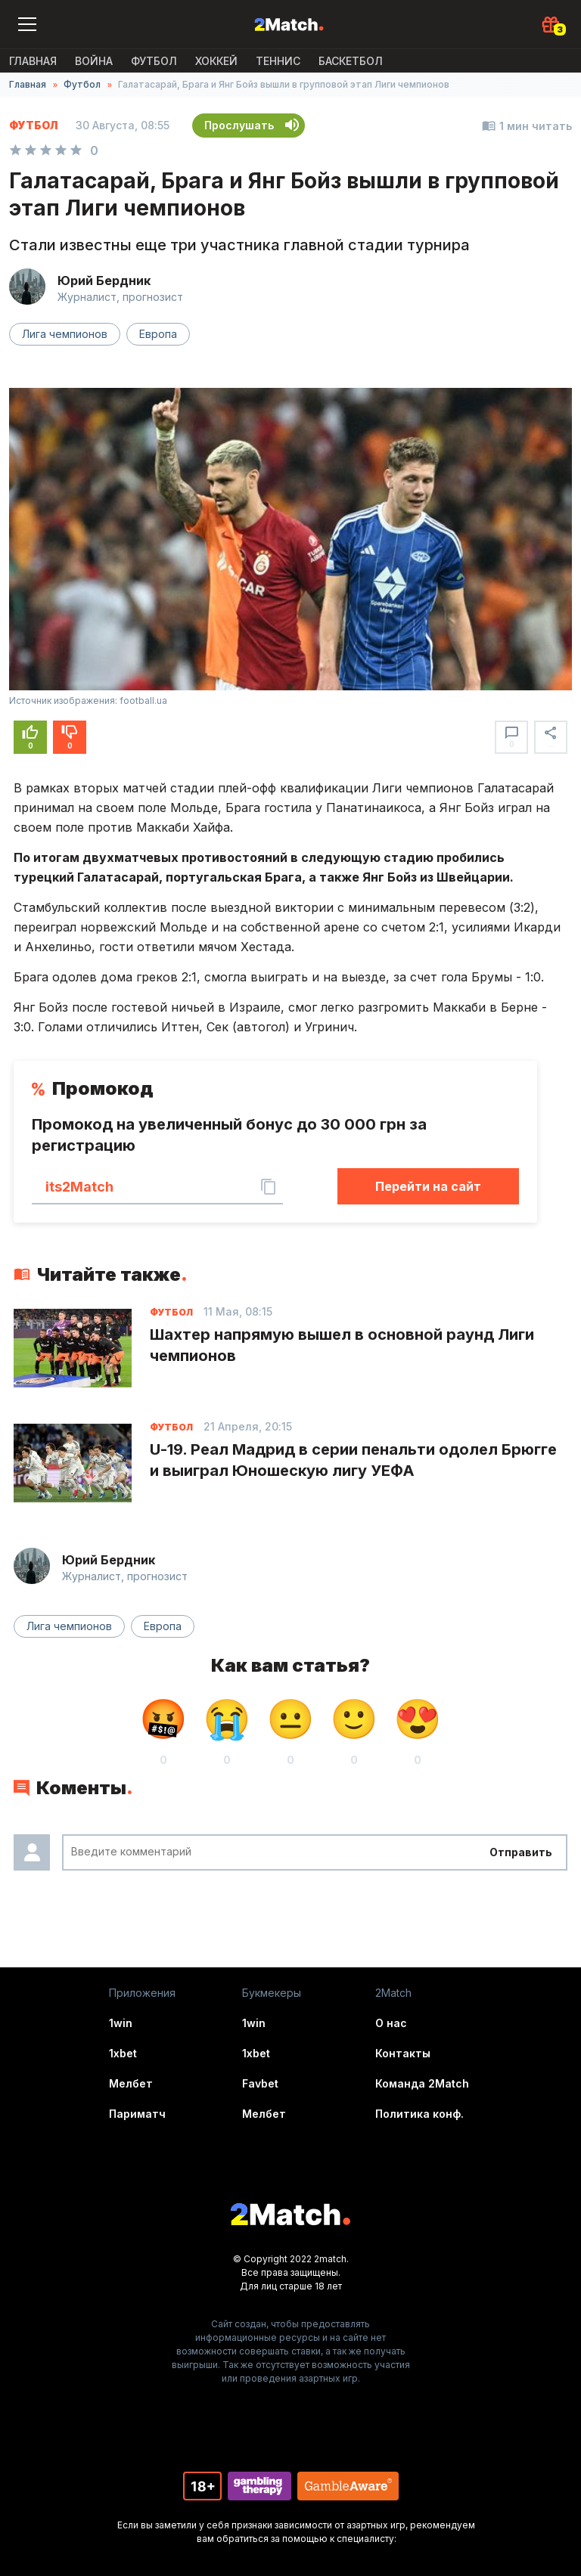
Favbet (260, 2083)
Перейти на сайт (428, 1186)
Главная (33, 60)
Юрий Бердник (104, 280)
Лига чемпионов (64, 333)
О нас (391, 2022)
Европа (158, 333)
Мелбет (131, 2083)
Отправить (520, 1852)
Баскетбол (350, 60)
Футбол (154, 60)
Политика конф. (419, 2113)
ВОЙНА (94, 60)
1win (120, 2022)
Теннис (278, 60)
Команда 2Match (422, 2083)
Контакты (402, 2053)
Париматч (137, 2113)
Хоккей (216, 60)
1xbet (123, 2053)
